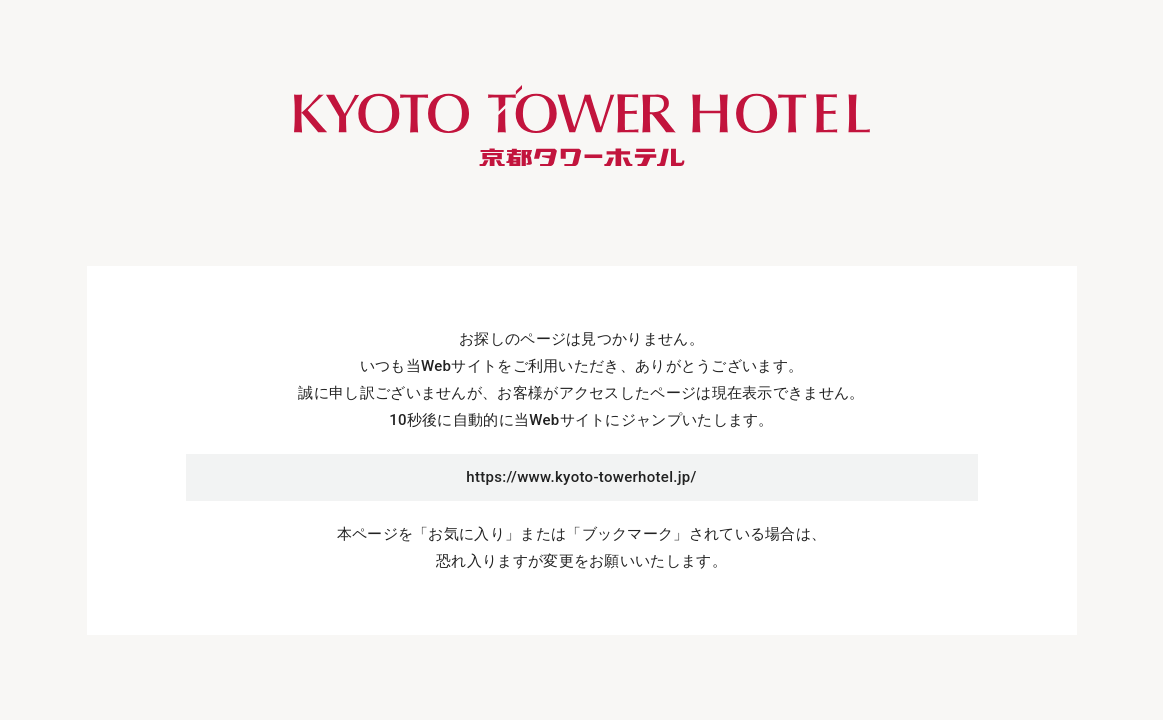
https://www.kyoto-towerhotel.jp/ (581, 477)
